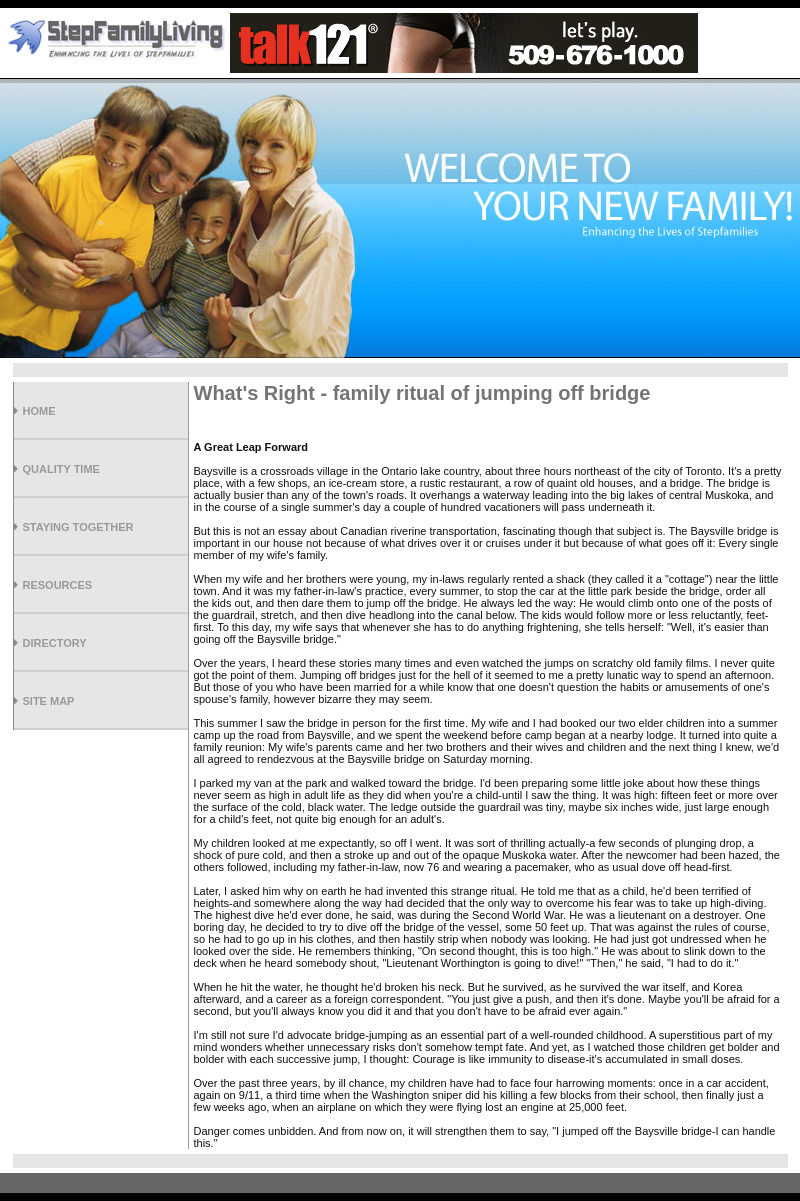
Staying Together (78, 527)
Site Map (49, 701)
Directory (55, 643)
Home (39, 411)
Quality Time (61, 469)
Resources (58, 585)
